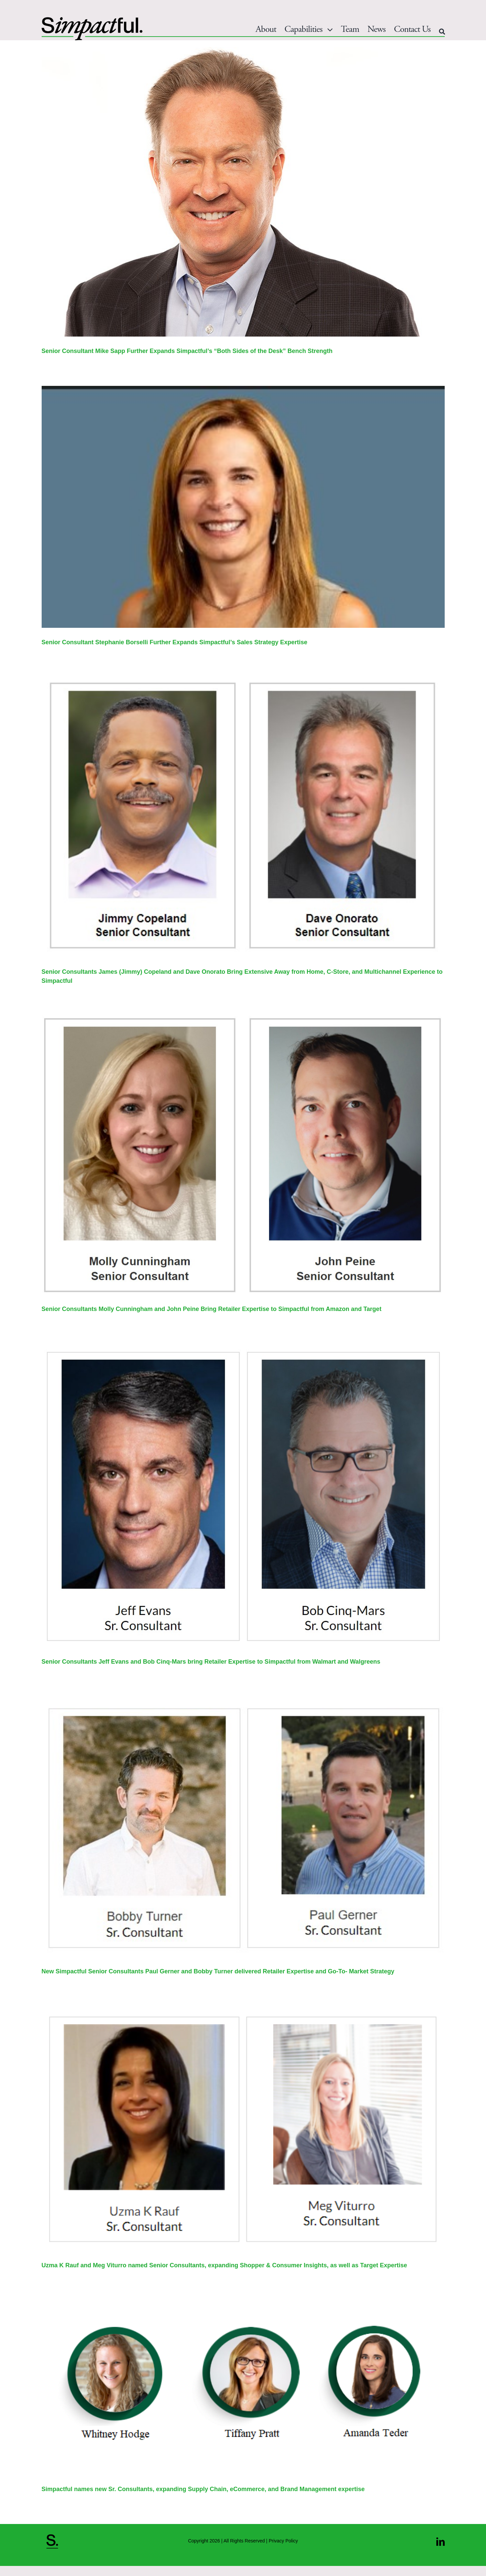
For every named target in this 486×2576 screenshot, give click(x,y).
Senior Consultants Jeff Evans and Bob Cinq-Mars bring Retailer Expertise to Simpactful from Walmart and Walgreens (211, 1661)
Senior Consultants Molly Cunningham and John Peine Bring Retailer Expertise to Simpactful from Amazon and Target (212, 1309)
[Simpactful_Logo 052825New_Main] (92, 20)
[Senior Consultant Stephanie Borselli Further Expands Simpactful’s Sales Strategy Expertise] (243, 507)
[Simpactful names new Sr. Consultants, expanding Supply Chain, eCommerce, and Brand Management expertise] (243, 2387)
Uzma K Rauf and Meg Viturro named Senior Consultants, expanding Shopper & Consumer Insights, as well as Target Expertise (224, 2265)
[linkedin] (440, 2541)
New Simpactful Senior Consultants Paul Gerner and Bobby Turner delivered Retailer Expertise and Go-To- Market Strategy (218, 1971)
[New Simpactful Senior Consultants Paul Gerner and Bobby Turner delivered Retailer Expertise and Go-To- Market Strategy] (243, 1827)
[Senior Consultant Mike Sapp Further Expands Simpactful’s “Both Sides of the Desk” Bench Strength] (243, 192)
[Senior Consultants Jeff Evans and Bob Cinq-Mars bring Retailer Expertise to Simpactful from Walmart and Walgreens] (243, 1495)
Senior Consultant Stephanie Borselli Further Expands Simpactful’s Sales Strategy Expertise (175, 642)
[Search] (442, 31)
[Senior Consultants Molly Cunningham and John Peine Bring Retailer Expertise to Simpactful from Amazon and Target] (243, 1155)
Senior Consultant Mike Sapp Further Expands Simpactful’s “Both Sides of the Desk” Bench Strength (187, 351)
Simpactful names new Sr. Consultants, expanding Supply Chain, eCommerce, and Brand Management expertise (203, 2489)
